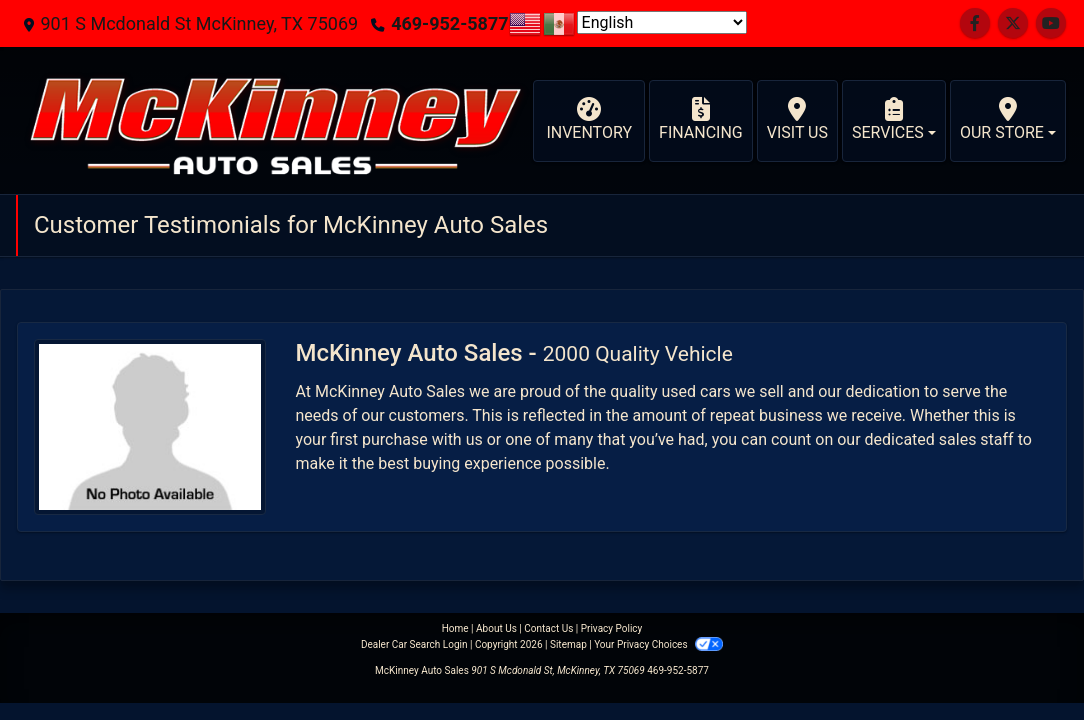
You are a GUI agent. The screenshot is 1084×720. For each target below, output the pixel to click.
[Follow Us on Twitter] (1013, 23)
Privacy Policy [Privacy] (612, 628)
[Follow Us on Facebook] (975, 23)
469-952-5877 (449, 23)
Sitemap (568, 644)
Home (455, 628)
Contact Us (548, 628)
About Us (496, 628)
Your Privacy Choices (658, 644)
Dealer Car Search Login (414, 644)
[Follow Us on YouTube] (1051, 23)
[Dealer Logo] (273, 120)
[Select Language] (662, 22)
